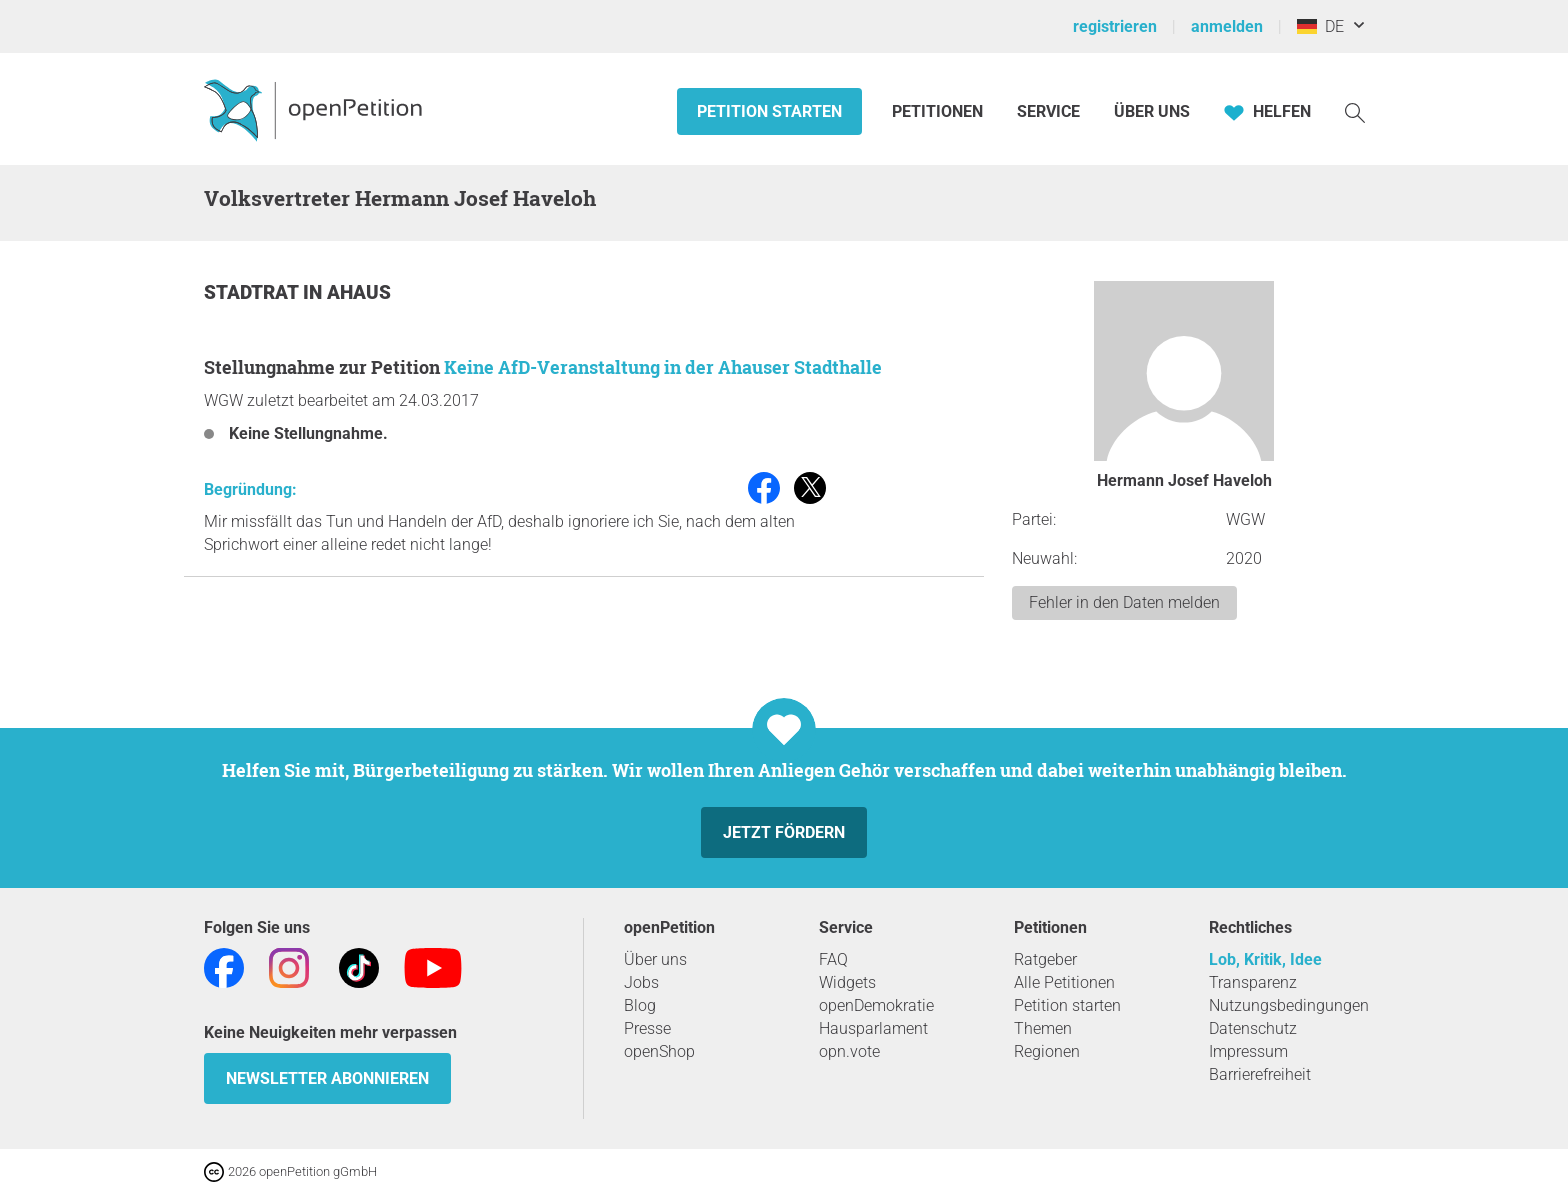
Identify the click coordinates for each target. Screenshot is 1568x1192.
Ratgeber (1045, 959)
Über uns (655, 959)
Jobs (641, 982)
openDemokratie (876, 1005)
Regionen (1047, 1051)
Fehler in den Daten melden (1124, 602)
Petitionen (939, 111)
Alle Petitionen (1064, 982)
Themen (1043, 1028)
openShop (659, 1051)
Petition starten (769, 111)
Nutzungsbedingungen (1289, 1005)
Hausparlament (873, 1028)
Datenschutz (1253, 1028)
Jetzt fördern (784, 832)
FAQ (833, 959)
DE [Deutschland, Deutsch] (1320, 26)
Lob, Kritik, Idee (1265, 959)
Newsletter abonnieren (327, 1078)
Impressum (1248, 1051)
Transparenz (1253, 982)
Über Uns (1152, 111)
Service (1048, 111)
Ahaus (359, 292)
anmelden (1227, 26)
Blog (640, 1005)
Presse (647, 1028)
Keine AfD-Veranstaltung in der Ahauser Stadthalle (663, 367)
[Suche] (1355, 111)
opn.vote (849, 1051)
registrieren (1115, 26)
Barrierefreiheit (1260, 1074)
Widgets (847, 982)
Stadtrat (253, 292)
